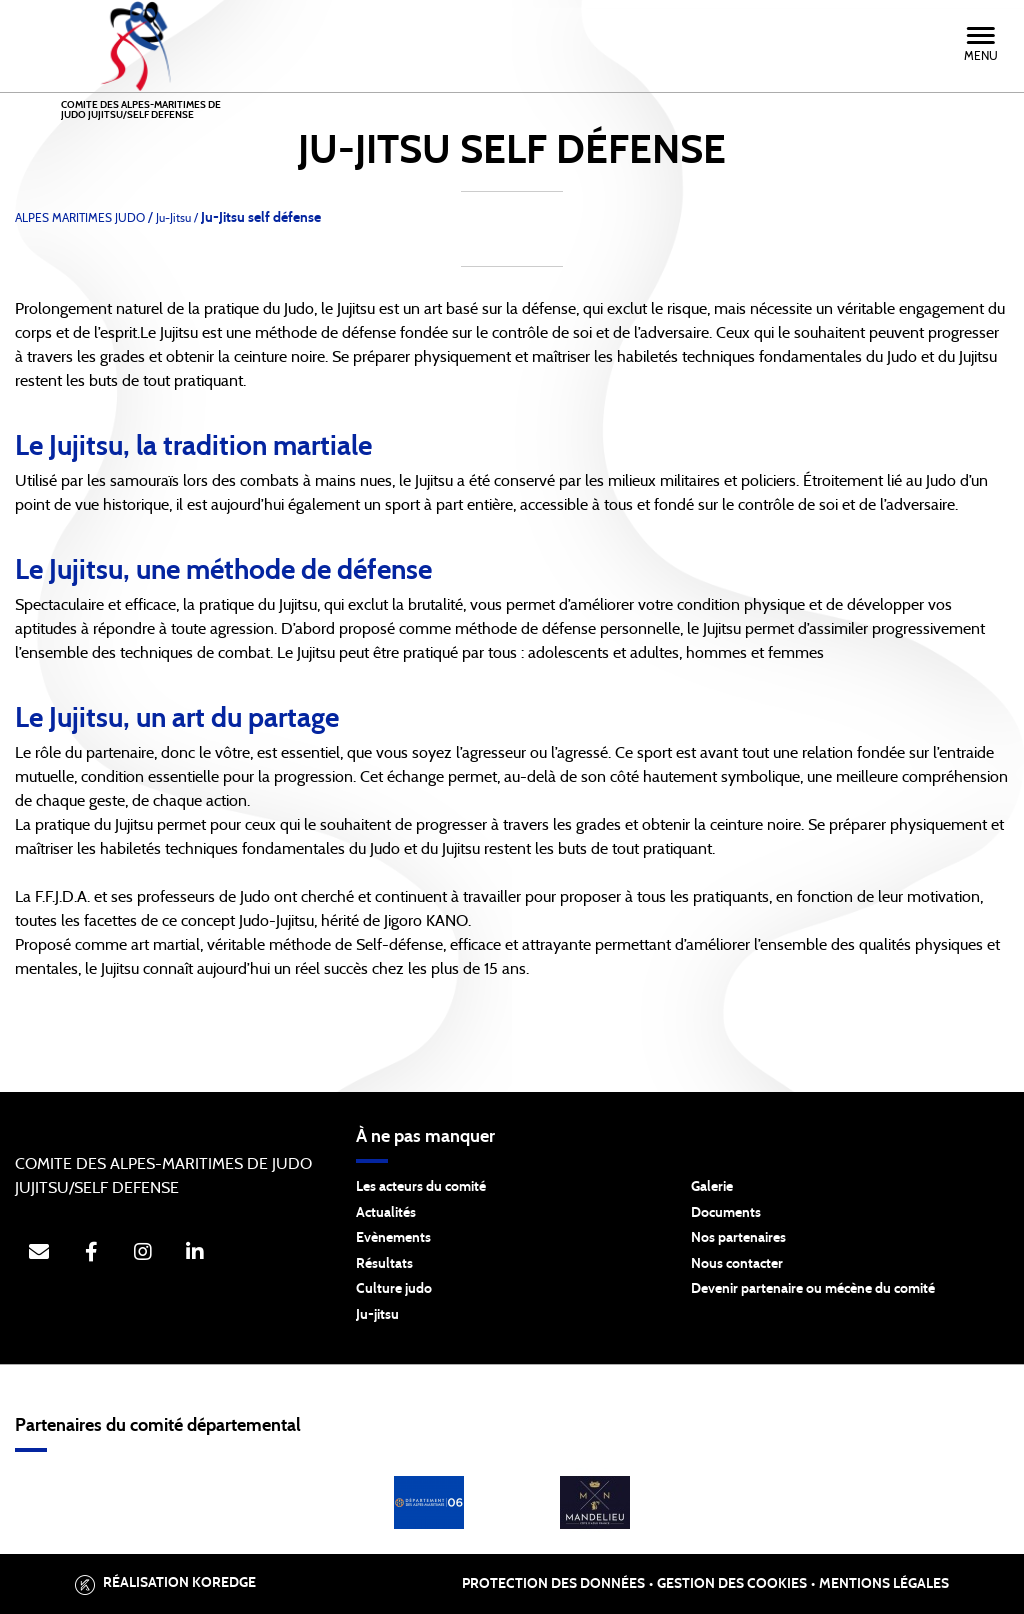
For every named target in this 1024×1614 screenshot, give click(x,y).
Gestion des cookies (732, 1584)
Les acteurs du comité (421, 1187)
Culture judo (394, 1289)
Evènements (393, 1238)
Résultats (384, 1264)
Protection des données (553, 1584)
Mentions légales (884, 1584)
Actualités (386, 1213)
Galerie (712, 1187)
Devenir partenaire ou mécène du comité (813, 1289)
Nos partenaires (738, 1238)
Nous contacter (737, 1264)
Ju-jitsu (377, 1315)
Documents (726, 1213)
